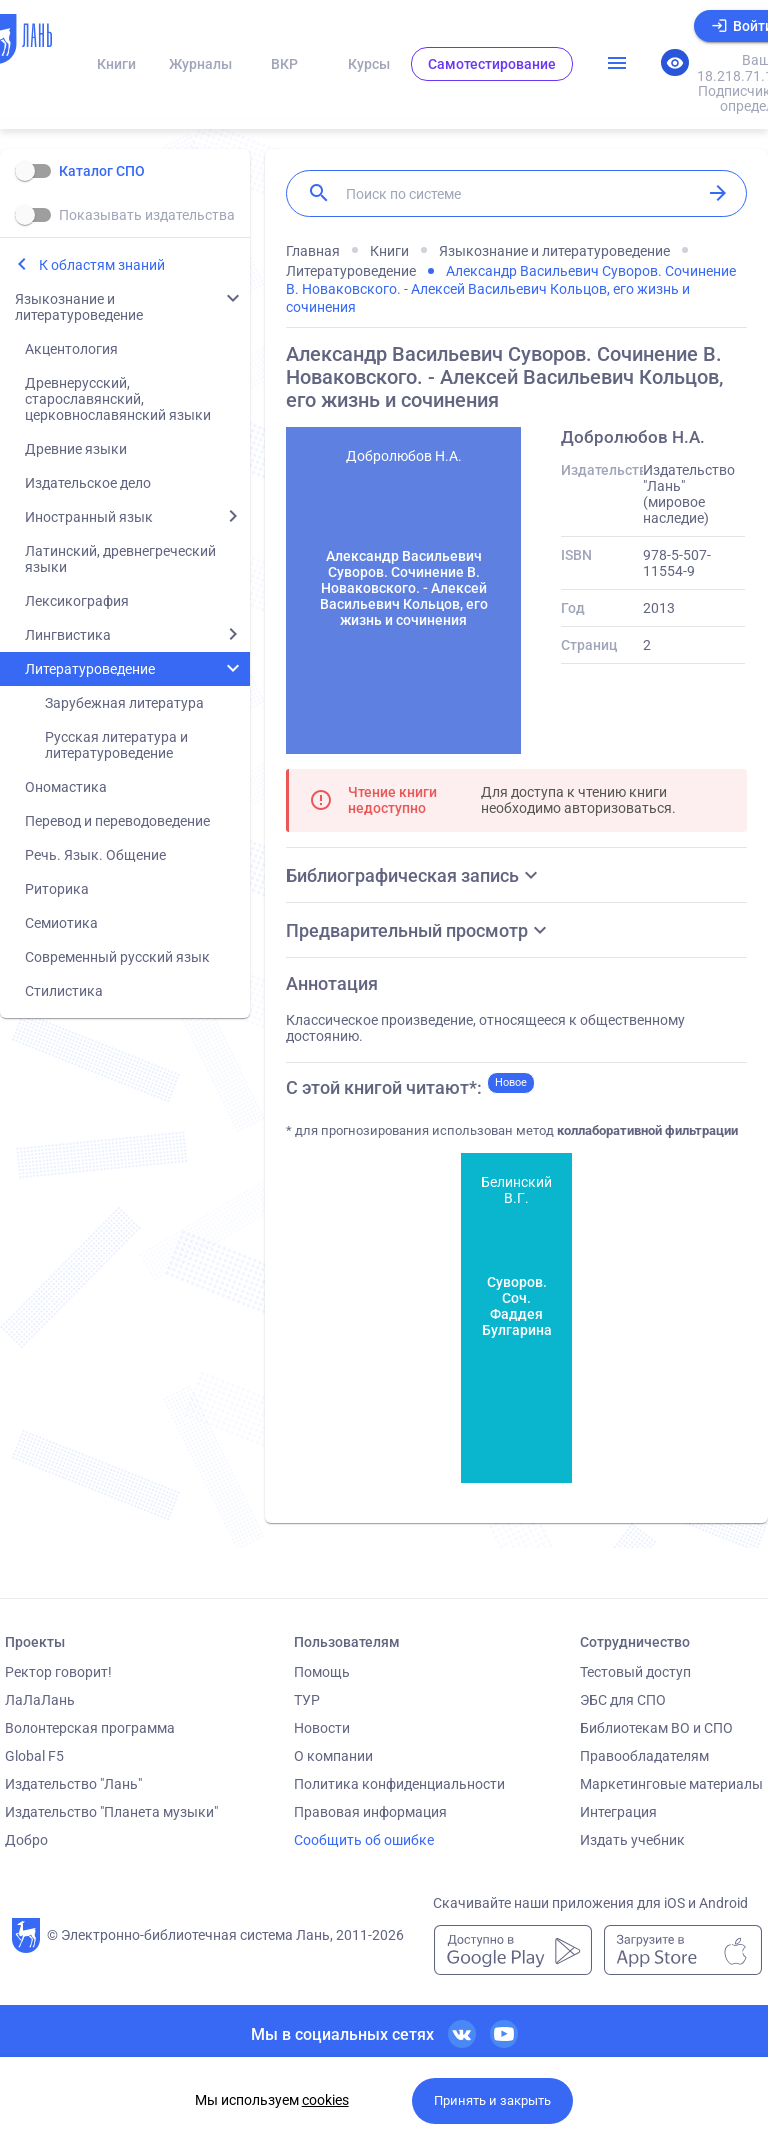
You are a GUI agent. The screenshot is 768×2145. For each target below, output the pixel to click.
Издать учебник (632, 1840)
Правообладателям (644, 1756)
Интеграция (618, 1812)
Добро (26, 1840)
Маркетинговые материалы (671, 1784)
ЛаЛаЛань (40, 1700)
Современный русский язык (117, 957)
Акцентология (71, 349)
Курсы (369, 64)
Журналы (200, 64)
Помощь (322, 1672)
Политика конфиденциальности (399, 1784)
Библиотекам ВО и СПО (656, 1728)
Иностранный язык (89, 517)
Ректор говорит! (58, 1672)
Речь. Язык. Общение (95, 855)
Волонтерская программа (90, 1728)
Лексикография (77, 601)
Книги (116, 64)
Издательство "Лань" (73, 1784)
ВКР (284, 64)
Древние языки (76, 449)
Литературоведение (90, 669)
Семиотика (61, 923)
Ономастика (66, 787)
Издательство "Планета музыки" (111, 1812)
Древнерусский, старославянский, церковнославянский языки (118, 399)
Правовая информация (370, 1812)
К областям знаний (102, 265)
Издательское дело (88, 483)
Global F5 (34, 1756)
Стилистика (64, 991)
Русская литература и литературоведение (116, 745)
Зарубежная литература (124, 703)
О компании (333, 1756)
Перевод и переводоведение (117, 821)
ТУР (307, 1700)
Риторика (57, 889)
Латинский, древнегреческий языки (120, 559)
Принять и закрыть (492, 2100)
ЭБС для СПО (623, 1700)
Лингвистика (68, 635)
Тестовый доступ (635, 1672)
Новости (322, 1728)
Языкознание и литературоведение (79, 307)
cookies (325, 2100)
